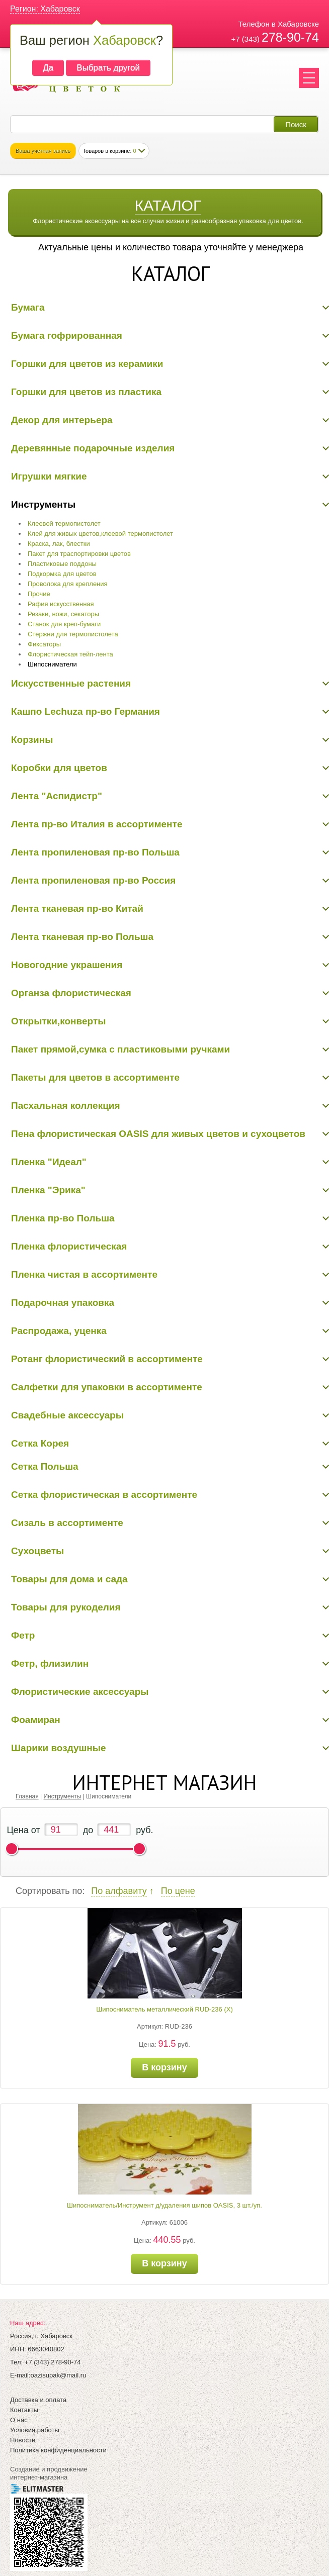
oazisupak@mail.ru (58, 2375)
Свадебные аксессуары (67, 1415)
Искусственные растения (71, 683)
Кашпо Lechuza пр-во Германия (85, 711)
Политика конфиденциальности (58, 2450)
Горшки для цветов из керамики (87, 363)
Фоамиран (35, 1719)
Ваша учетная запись (43, 151)
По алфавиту (118, 1891)
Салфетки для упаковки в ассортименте (106, 1387)
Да (48, 67)
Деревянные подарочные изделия (93, 448)
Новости (22, 2440)
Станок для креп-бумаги (64, 624)
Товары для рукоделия (66, 1607)
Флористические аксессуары (80, 1691)
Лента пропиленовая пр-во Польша (95, 852)
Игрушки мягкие (49, 476)
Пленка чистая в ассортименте (84, 1274)
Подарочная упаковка (62, 1302)
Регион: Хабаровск (45, 9)
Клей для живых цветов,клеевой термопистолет (100, 533)
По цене (178, 1891)
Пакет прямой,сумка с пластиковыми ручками (120, 1049)
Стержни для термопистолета (73, 634)
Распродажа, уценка (59, 1330)
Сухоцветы (37, 1551)
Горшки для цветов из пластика (86, 392)
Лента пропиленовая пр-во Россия (93, 880)
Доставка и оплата (38, 2400)
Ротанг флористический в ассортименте (107, 1359)
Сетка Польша (44, 1466)
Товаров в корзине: (109, 151)
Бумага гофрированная (66, 335)
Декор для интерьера (62, 420)
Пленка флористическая (69, 1246)
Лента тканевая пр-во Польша (82, 936)
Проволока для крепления (68, 584)
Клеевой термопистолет (64, 523)
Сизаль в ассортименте (67, 1522)
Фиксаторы (44, 644)
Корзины (32, 739)
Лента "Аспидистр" (56, 796)
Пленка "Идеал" (49, 1162)
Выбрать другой (108, 67)
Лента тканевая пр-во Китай (77, 908)
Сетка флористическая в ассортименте (104, 1494)
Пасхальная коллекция (65, 1105)
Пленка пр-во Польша (63, 1218)
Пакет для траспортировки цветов (79, 553)
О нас (19, 2420)
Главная (27, 1796)
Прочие (39, 594)
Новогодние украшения (66, 965)
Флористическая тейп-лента (70, 654)
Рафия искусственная (61, 604)
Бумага (28, 307)
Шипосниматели (52, 664)
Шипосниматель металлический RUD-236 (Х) (164, 2009)
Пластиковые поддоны (62, 563)
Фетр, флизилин (50, 1663)
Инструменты (43, 504)
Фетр (23, 1635)
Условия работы (34, 2430)
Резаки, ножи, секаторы (63, 614)
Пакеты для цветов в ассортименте (95, 1077)
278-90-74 (290, 37)
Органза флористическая (71, 993)
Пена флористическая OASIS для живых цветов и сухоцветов (158, 1133)
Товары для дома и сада (69, 1579)
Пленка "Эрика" (48, 1190)
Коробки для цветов (59, 767)
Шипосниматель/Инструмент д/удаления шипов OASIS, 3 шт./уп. (164, 2205)
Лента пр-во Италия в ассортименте (96, 824)
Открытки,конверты (58, 1021)
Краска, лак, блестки (59, 543)
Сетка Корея (40, 1443)
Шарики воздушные (58, 1748)
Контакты (24, 2410)
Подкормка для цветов (62, 574)
